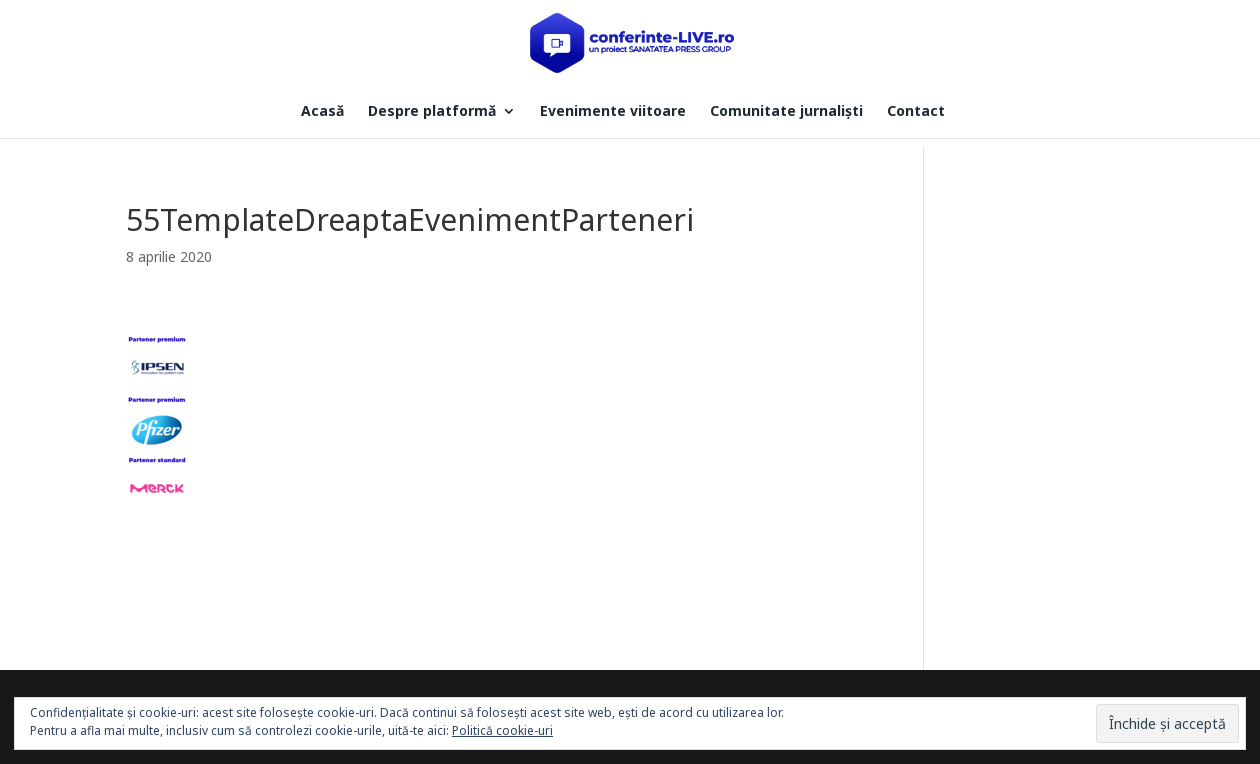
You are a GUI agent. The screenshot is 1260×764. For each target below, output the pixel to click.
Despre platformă (432, 112)
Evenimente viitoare (613, 112)
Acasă (322, 112)
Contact (916, 112)
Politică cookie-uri (502, 730)
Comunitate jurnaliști (786, 112)
